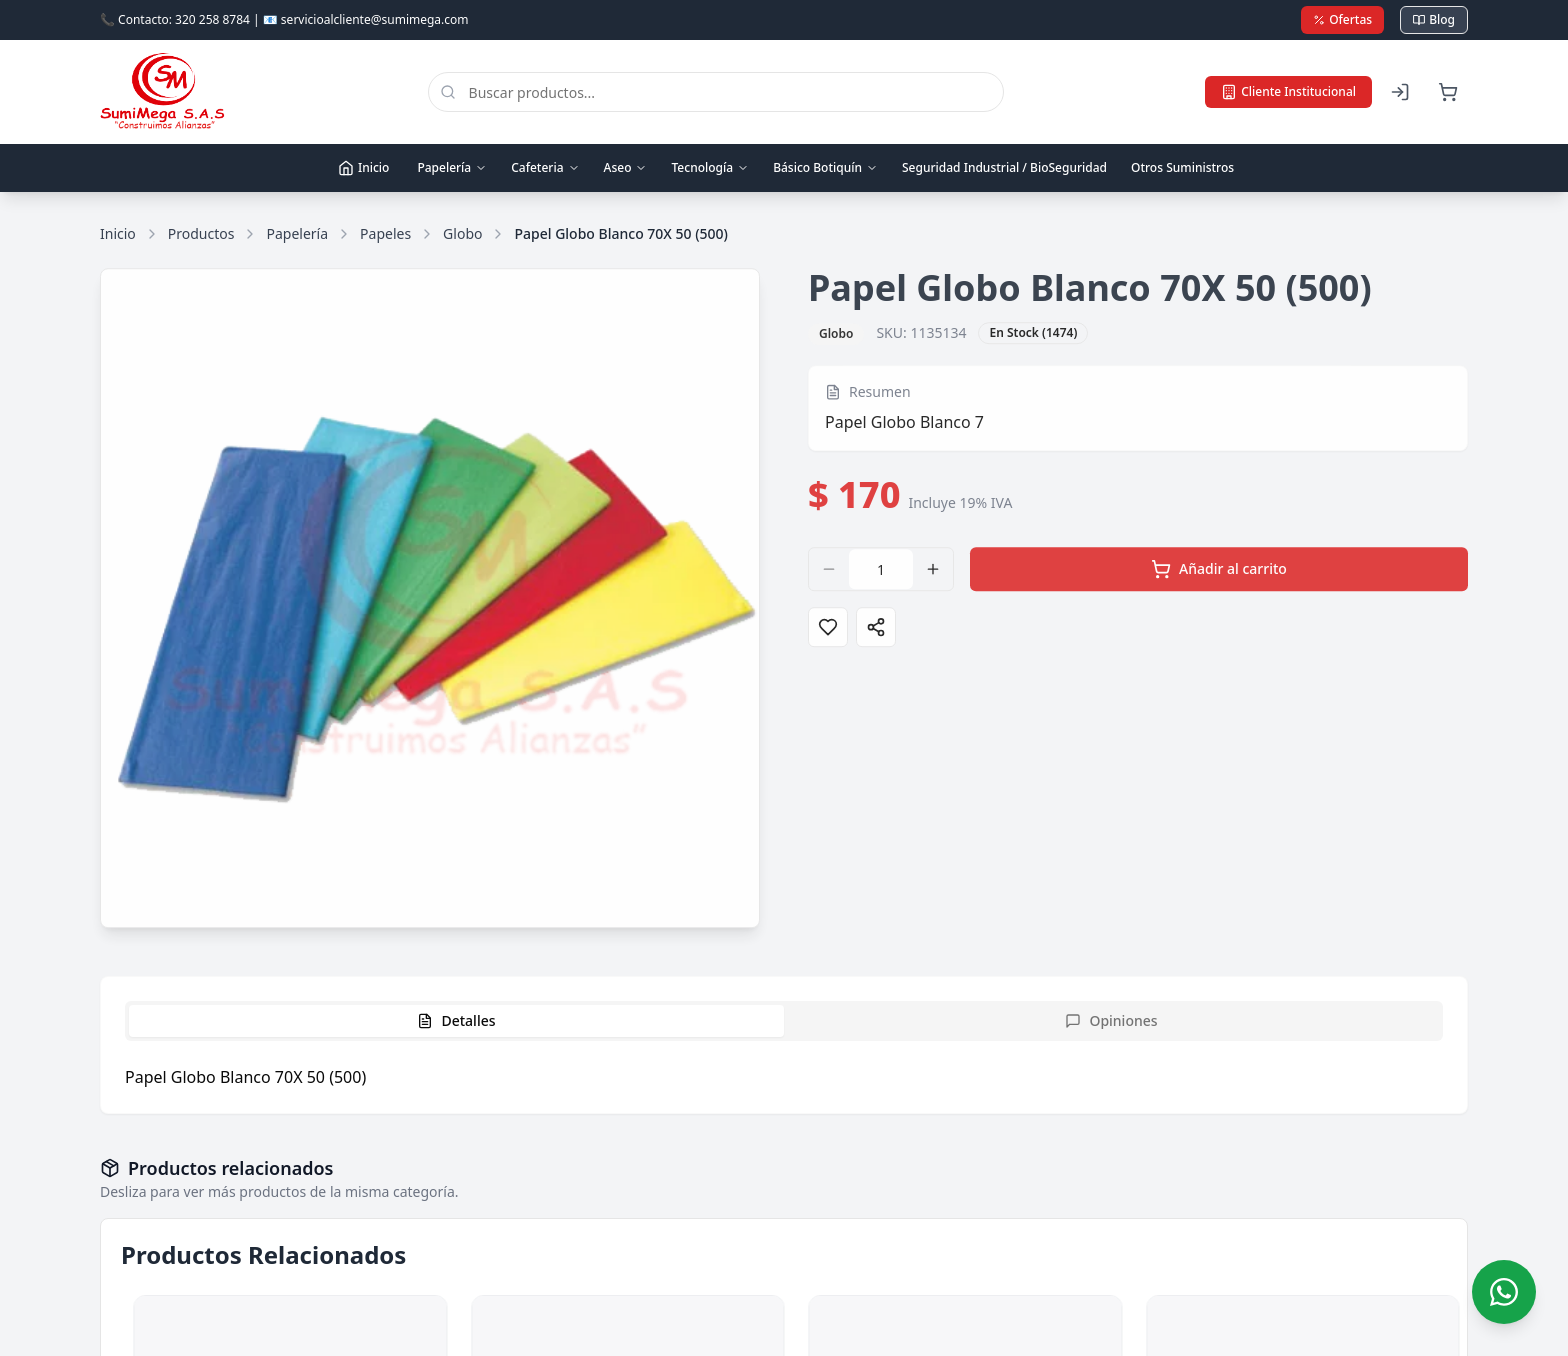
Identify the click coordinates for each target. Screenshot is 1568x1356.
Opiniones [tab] (1111, 1020)
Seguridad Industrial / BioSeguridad (1004, 167)
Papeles (385, 233)
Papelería (452, 167)
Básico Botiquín (825, 167)
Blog (1434, 19)
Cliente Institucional (1288, 91)
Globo (462, 233)
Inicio (363, 167)
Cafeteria (545, 167)
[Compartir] (876, 632)
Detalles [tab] (456, 1020)
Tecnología (710, 167)
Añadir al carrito (1219, 574)
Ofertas (1342, 19)
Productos (201, 233)
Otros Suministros (1182, 167)
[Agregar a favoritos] (828, 632)
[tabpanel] (784, 1077)
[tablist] (784, 1021)
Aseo (626, 167)
